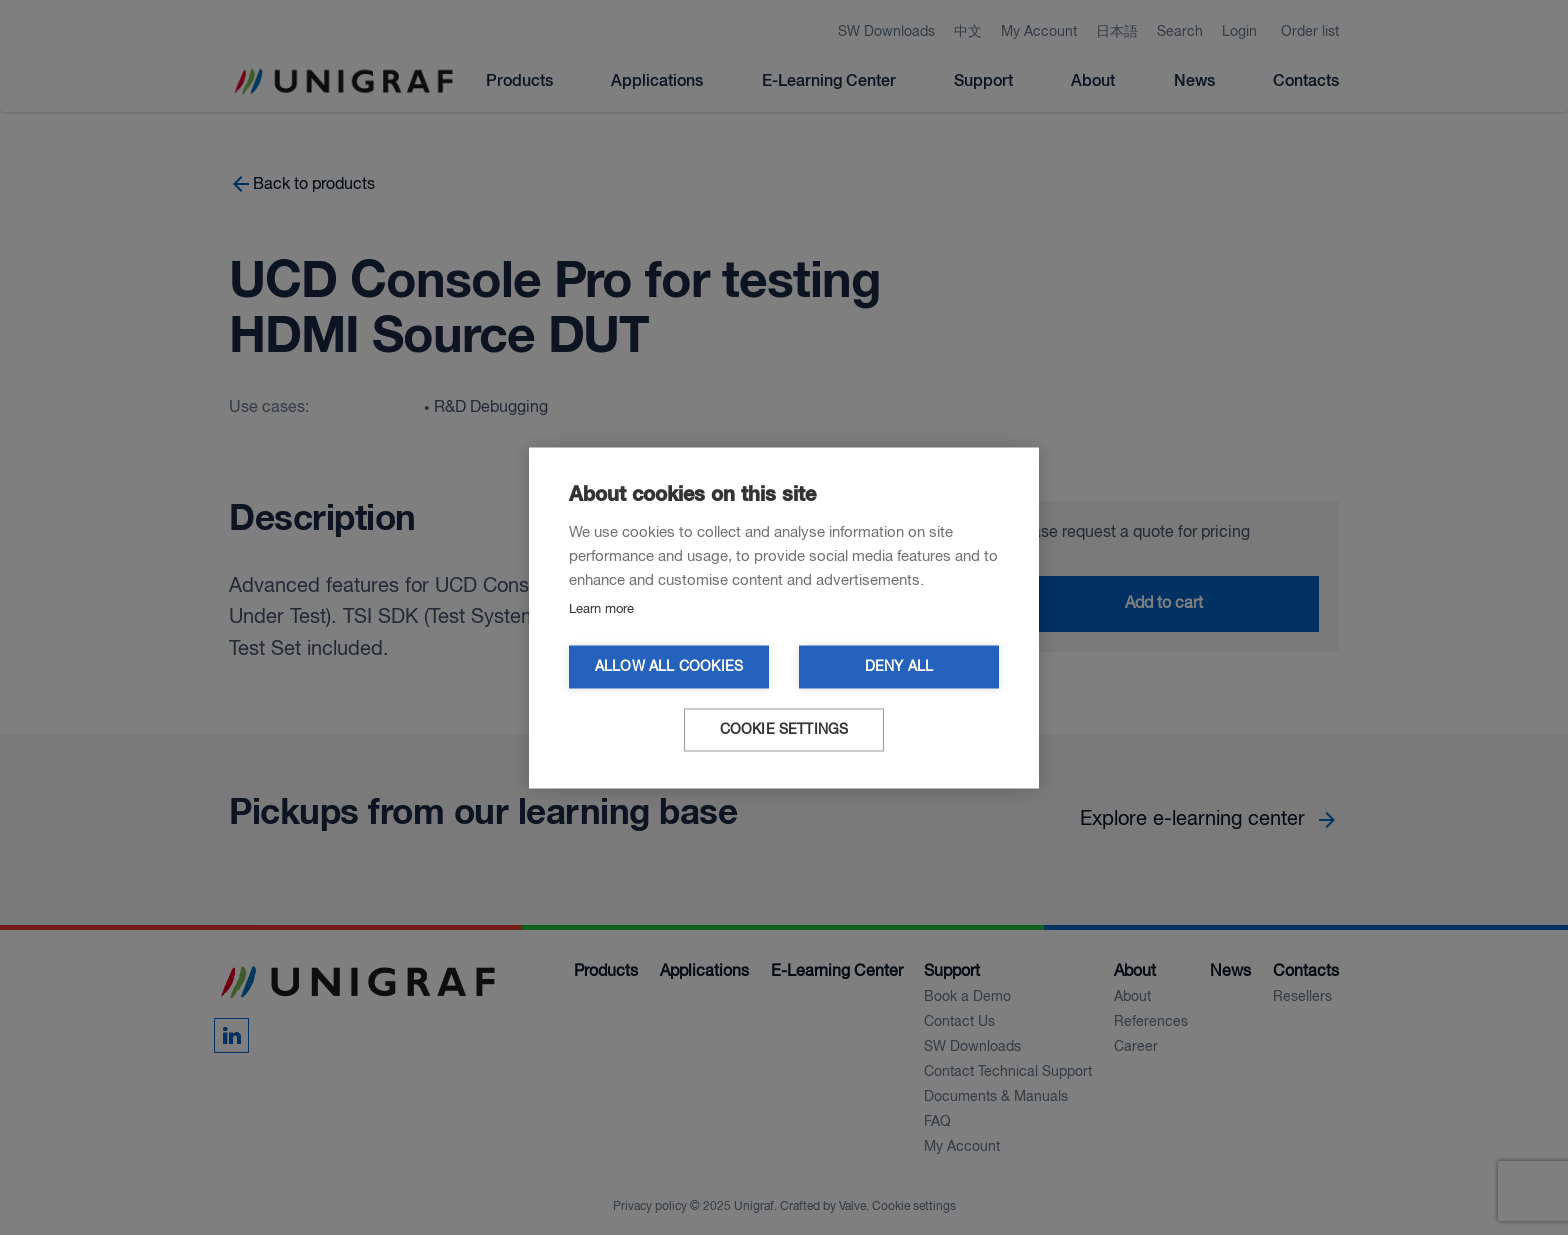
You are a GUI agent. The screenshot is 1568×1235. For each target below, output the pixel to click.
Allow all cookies (669, 666)
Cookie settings (784, 729)
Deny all (899, 666)
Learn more (601, 608)
